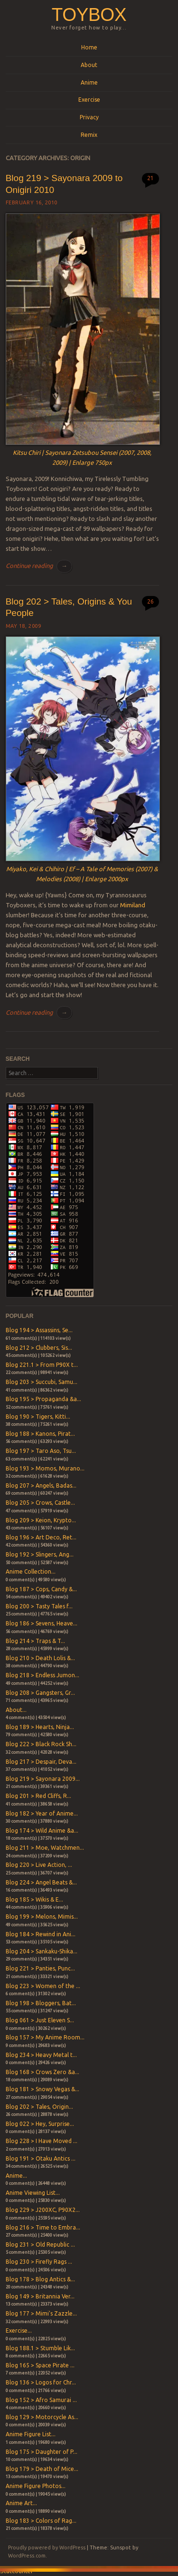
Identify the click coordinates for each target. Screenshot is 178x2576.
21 (150, 178)
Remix (89, 135)
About (89, 65)
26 (150, 601)
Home (89, 47)
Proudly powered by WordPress (46, 2547)
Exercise (89, 99)
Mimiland (132, 905)
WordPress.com (27, 2555)
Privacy (89, 117)
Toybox (89, 14)
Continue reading (39, 565)
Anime (89, 82)
